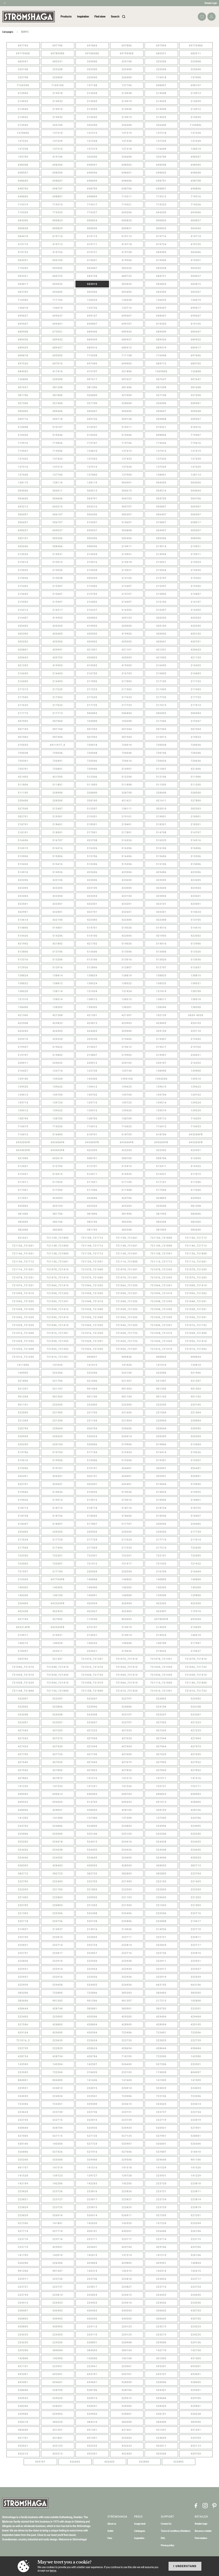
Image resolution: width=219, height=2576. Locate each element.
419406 (161, 260)
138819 (127, 975)
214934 (92, 554)
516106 (161, 848)
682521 (161, 53)
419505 (127, 665)
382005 (23, 1221)
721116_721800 (127, 1261)
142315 (127, 2271)
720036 (58, 753)
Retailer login (211, 3)
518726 (58, 1515)
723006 (127, 2096)
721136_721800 (196, 1253)
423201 (127, 904)
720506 (92, 760)
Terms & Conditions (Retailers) (175, 2531)
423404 (23, 896)
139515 (92, 1110)
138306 (161, 1007)
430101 (92, 2231)
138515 (127, 999)
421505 (58, 776)
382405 (58, 1229)
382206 (127, 1221)
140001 (92, 1595)
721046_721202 (92, 1325)
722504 (58, 2072)
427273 (58, 1738)
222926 (92, 1977)
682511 (196, 53)
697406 (92, 363)
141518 (127, 2167)
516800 (58, 1134)
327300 (23, 403)
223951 (58, 2366)
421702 (92, 943)
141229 (196, 2175)
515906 (23, 856)
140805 (161, 1579)
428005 (196, 1802)
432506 (161, 2453)
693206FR (196, 1134)
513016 (127, 959)
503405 (127, 292)
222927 (196, 1969)
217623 (58, 705)
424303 (58, 1031)
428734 (58, 2056)
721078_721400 (92, 1269)
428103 (161, 1810)
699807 (92, 323)
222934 (127, 1969)
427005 (58, 1619)
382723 (58, 1873)
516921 (161, 1174)
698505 (196, 164)
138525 (161, 983)
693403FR (23, 1150)
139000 (196, 1070)
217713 (58, 713)
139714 (23, 1102)
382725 (92, 1873)
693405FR (92, 1142)
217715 (23, 713)
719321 (127, 204)
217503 (58, 697)
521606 (92, 1380)
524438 (58, 1849)
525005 (58, 1833)
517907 (196, 1643)
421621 (127, 800)
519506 (58, 1460)
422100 (58, 919)
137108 (92, 85)
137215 (92, 133)
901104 (127, 1396)
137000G (23, 133)
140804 (196, 2263)
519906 (127, 1444)
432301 (92, 2453)
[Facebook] (195, 2505)
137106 (127, 85)
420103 (127, 617)
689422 (196, 339)
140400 (92, 1587)
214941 (127, 554)
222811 (196, 1937)
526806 (23, 2151)
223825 (127, 2207)
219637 (196, 1651)
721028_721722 (127, 1333)
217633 (127, 697)
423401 (58, 904)
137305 (161, 1818)
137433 (127, 458)
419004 (23, 93)
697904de (127, 53)
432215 (23, 2453)
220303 (92, 1531)
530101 (161, 2414)
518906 (161, 1500)
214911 (127, 546)
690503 (23, 1794)
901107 (23, 2167)
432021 (23, 2445)
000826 (161, 220)
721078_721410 (58, 1269)
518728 (23, 1515)
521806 (23, 1380)
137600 (23, 474)
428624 (92, 2048)
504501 (127, 482)
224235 (23, 2342)
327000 (127, 395)
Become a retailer (203, 2531)
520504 (23, 1436)
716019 (23, 1126)
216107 (196, 601)
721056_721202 (196, 1293)
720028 (161, 745)
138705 (92, 1118)
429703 (196, 2453)
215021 (161, 562)
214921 (196, 546)
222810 (58, 1937)
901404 (92, 1388)
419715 (23, 244)
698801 (161, 188)
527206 (23, 2223)
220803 (58, 1905)
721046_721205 (127, 1325)
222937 (23, 1977)
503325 (127, 268)
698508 (161, 164)
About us (111, 2523)
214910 (58, 109)
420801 (23, 649)
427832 (127, 1770)
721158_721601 (127, 1237)
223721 (161, 2191)
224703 (196, 2438)
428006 (23, 1810)
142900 (58, 2358)
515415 (127, 1166)
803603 (127, 1619)
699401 (58, 323)
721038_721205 (161, 1309)
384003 (92, 2350)
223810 (196, 2183)
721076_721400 (92, 1277)
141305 (23, 1818)
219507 (23, 1047)
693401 (23, 2382)
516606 (23, 840)
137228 (92, 141)
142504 (58, 2064)
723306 (23, 2104)
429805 (127, 2263)
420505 (92, 633)
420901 (58, 649)
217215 (23, 689)
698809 (92, 196)
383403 (161, 1992)
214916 (92, 1929)
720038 (23, 753)
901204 (23, 1396)
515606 (161, 856)
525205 (196, 1833)
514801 (58, 927)
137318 (127, 149)
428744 (58, 2008)
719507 (23, 451)
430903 (58, 2318)
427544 (161, 1738)
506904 (196, 713)
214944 (161, 554)
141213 (127, 1778)
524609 (92, 1857)
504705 (161, 498)
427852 (196, 1770)
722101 (161, 1555)
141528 (23, 2175)
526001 (161, 2143)
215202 (196, 578)
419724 (161, 244)
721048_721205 (161, 1301)
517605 (196, 1190)
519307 (196, 1460)
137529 (196, 466)
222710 (196, 1929)
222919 (161, 1977)
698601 (127, 172)
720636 (196, 760)
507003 (23, 721)
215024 (196, 562)
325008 (196, 61)
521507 (127, 1380)
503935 (127, 284)
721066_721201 (161, 1285)
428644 (23, 2008)
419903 (58, 617)
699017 (196, 307)
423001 (196, 904)
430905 (58, 2326)
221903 (127, 1881)
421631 (23, 1237)
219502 (196, 1039)
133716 (127, 307)
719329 (23, 212)
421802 (58, 943)
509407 (92, 411)
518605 (92, 1515)
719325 (58, 212)
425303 (127, 1206)
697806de (92, 53)
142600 (58, 2143)
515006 (196, 864)
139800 (196, 1595)
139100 (23, 1078)
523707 (127, 1722)
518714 (23, 1508)
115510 (196, 1611)
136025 (161, 300)
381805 (161, 1229)
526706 (196, 2231)
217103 (196, 681)
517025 (58, 1182)
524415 (92, 1841)
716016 (92, 1126)
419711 (92, 244)
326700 (161, 156)
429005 (58, 2032)
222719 (161, 2120)
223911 (23, 2279)
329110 (196, 1031)
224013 (58, 2088)
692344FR (58, 1627)
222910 (58, 1961)
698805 (23, 196)
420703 (58, 657)
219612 (127, 1047)
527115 (58, 2136)
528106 (23, 2143)
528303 (161, 2406)
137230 (127, 141)
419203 (161, 323)
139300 (92, 1078)
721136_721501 (92, 1261)
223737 (161, 2112)
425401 (127, 1484)
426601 (127, 1468)
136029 (92, 300)
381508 (161, 387)
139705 (127, 1094)
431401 (127, 2429)
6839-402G (195, 1015)
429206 (92, 2016)
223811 (196, 2191)
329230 (92, 1039)
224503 (127, 2438)
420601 (161, 641)
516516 (196, 840)
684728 (92, 276)
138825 (161, 975)
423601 (196, 896)
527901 (161, 2136)
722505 (23, 1555)
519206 (23, 1468)
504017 (23, 284)
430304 (92, 2032)
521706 (58, 1380)
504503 (161, 482)
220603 (161, 1897)
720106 (161, 753)
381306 (92, 387)
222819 (196, 2120)
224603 (161, 2438)
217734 (196, 1531)
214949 (23, 109)
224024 (58, 2096)
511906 (196, 776)
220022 (58, 1063)
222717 (196, 1945)
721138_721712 (92, 1253)
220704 (23, 1428)
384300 (127, 2422)
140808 (92, 1579)
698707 (58, 188)
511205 (196, 784)
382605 (196, 1229)
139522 (58, 1110)
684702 (196, 363)
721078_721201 (23, 1277)
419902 (127, 633)
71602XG (23, 85)
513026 (161, 959)
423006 (92, 880)
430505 (127, 2318)
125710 (58, 1070)
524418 (58, 1841)
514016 (161, 943)
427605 (127, 1754)
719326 (196, 204)
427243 (161, 1730)
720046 (127, 753)
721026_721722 (127, 1341)
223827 (127, 2199)
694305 (23, 220)
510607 (127, 522)
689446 (92, 331)
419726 (58, 252)
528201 (58, 2406)
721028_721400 (196, 1333)
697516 (58, 363)
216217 (58, 610)
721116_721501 (23, 1269)
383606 (23, 2000)
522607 (92, 1698)
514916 (23, 872)
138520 (23, 991)
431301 (92, 2429)
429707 (40, 2461)
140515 (23, 1643)
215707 (127, 594)
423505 (161, 880)
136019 (196, 300)
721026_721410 (196, 1341)
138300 (196, 1007)
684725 (58, 276)
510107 (58, 427)
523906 (92, 1706)
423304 (58, 896)
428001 (58, 1810)
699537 (92, 530)
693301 (23, 2374)
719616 (196, 443)
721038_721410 (58, 1309)
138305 (92, 1007)
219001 (161, 816)
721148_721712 (92, 1245)
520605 (127, 1428)
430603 (161, 2310)
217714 (161, 1539)
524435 (92, 1849)
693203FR (196, 1142)
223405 (23, 2016)
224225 (196, 2334)
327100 (161, 395)
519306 (127, 1460)
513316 (23, 959)
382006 (196, 1213)
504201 (23, 260)
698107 (196, 85)
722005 (196, 1555)
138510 (196, 999)
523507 (58, 1722)
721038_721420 (23, 1309)
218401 (127, 824)
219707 (23, 1055)
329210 (23, 1039)
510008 (23, 427)
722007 (58, 1563)
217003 (127, 681)
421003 (161, 657)
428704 (58, 2127)
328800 (92, 792)
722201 (127, 1555)
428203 (196, 1857)
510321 (161, 427)
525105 (127, 1833)
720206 (196, 753)
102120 (161, 1015)
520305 (161, 1436)
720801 (58, 769)
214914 (161, 546)
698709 (92, 188)
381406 (127, 387)
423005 (127, 888)
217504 (23, 1547)
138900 (161, 1070)
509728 (127, 419)
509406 (58, 411)
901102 (196, 1396)
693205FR (23, 1142)
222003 (161, 1889)
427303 (161, 1722)
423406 (161, 872)
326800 (92, 395)
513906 (196, 943)
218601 (58, 824)
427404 (196, 1738)
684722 (127, 276)
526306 (58, 2263)
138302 (58, 1007)
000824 (92, 220)
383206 (23, 1992)
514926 (58, 872)
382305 (196, 1221)
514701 (92, 927)
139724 (58, 1102)
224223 (196, 2326)
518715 (58, 1508)
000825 (127, 220)
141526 (196, 2167)
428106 (196, 1810)
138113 (196, 474)
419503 (58, 665)
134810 (92, 451)
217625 (23, 705)
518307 (23, 1524)
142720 (196, 2350)
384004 (58, 2350)
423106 (58, 880)
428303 (23, 1865)
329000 (127, 1031)
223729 (161, 2207)
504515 (127, 490)
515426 (23, 864)
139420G (161, 1078)
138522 (127, 983)
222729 (196, 2040)
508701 (92, 1158)
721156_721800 (161, 1237)
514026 (127, 943)
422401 (196, 1150)
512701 (92, 1166)
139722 (196, 1094)
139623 (196, 1086)
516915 (58, 1174)
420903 (127, 657)
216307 (161, 610)
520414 (127, 1436)
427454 (127, 1746)
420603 (196, 649)
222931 (23, 1969)
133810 (196, 1365)
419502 (92, 665)
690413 (58, 1794)
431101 (23, 2366)
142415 (196, 2271)
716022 (127, 1126)
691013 (161, 1802)
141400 (58, 1818)
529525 (58, 2398)
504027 (196, 276)
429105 (196, 2024)
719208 (92, 355)
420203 (92, 578)
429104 (23, 2032)
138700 (196, 991)
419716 (161, 236)
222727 (23, 1953)
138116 (58, 482)
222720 (23, 1937)
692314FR (23, 1627)
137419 (196, 451)
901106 (196, 2159)
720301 (23, 760)
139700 (58, 1094)
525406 (127, 1913)
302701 (23, 816)
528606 (23, 2390)
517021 (92, 1182)
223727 (58, 2199)
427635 (196, 1754)
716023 (196, 1126)
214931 (58, 554)
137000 (196, 77)
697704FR (58, 1579)
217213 (161, 2000)
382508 (127, 1229)
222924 (92, 1969)
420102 (196, 633)
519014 (58, 1500)
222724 (92, 1945)
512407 (58, 808)
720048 (92, 753)
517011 (23, 1182)
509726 (92, 419)
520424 (92, 1436)
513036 (196, 959)
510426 (23, 435)
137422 (23, 458)
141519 (58, 2167)
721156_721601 (23, 1245)
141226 (127, 1786)
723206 (196, 2096)
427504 (92, 1738)
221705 (92, 1412)
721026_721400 (23, 1349)
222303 (196, 1889)
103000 (92, 721)
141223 (58, 1786)
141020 (127, 1365)
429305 (127, 2016)
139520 (23, 1086)
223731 (127, 2112)
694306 (196, 212)
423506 (127, 872)
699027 (23, 315)
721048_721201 (196, 1301)
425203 (92, 1206)
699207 (161, 307)
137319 (92, 149)
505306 (92, 538)
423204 (92, 896)
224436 (196, 2302)
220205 (127, 1531)
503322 (196, 268)
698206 (58, 164)
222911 (161, 1961)
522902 (196, 1698)
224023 (161, 2088)
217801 (127, 832)
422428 (23, 1611)
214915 (127, 117)
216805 (161, 673)
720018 (92, 745)
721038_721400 (92, 1309)
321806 (127, 371)
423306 (196, 872)
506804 (127, 713)
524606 (161, 1857)
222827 (92, 1953)
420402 (92, 641)
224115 (92, 2334)
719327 (92, 212)
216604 (196, 1571)
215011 (196, 554)
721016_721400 (23, 1333)
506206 (92, 514)
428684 (196, 2048)
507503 (92, 737)
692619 (58, 1158)
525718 (23, 1921)
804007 (196, 2072)
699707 (127, 323)
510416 (196, 427)
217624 (127, 1539)
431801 (58, 2438)
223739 (127, 2120)
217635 (92, 697)
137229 (58, 141)
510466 (127, 435)
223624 (23, 2112)
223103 (127, 2072)
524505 (58, 1857)
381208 (58, 387)
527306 (161, 2064)
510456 (92, 435)
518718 (92, 1508)
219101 (127, 816)
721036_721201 (196, 1317)
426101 (92, 1476)
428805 (58, 2024)
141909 (196, 2080)
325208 (58, 69)
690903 (196, 1794)
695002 (58, 355)
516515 (23, 848)
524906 (161, 1826)
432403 (127, 2453)
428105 (127, 1810)
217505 (23, 697)
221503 (92, 1905)
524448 (161, 1849)
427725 (58, 1754)
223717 (127, 2239)
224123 (127, 2326)
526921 (161, 2127)
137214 (127, 2255)
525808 (161, 1921)
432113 (196, 2445)
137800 (92, 474)
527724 (92, 2143)
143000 (92, 2358)
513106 (92, 959)
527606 (127, 2151)
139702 (92, 1094)
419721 (92, 252)
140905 (23, 1372)
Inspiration (83, 16)
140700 (161, 1643)
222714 (58, 1945)
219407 (161, 1039)
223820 (23, 2191)
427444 (92, 1746)
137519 (92, 466)
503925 (58, 284)
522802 (161, 1698)
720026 (196, 745)
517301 (23, 1190)
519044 (161, 1484)
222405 (92, 1404)
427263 (23, 1738)
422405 (92, 919)
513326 (196, 951)
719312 (161, 196)
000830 (92, 228)
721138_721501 (161, 1253)
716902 (23, 300)
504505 (196, 482)
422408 (161, 919)
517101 (161, 1182)
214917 (196, 1921)
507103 (23, 729)
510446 (58, 435)
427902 (161, 1762)
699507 (23, 323)
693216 (92, 506)
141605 (127, 2080)
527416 (92, 2151)
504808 (127, 530)
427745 (92, 1754)
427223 (92, 1730)
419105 (196, 323)
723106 (161, 2096)
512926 (23, 967)
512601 (23, 1166)
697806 (127, 45)
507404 (58, 737)
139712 (161, 1118)
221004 (127, 1420)
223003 (58, 2016)
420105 (161, 625)
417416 (58, 371)
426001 (127, 1476)
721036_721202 (127, 1317)
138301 (127, 1007)
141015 (92, 1365)
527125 (92, 2136)
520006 (92, 1444)
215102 (127, 578)
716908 (161, 355)
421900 (23, 1158)
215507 (196, 721)
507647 (196, 379)
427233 (127, 1730)
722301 (58, 1555)
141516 (92, 2167)
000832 (161, 228)
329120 (161, 1031)
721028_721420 (23, 1325)
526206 (23, 2263)
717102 (58, 300)
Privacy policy (167, 2545)
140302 (127, 1587)
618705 (127, 1134)
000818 (23, 355)
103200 (127, 721)
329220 (58, 1039)
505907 (196, 506)
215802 (161, 594)
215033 (23, 745)
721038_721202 (127, 1309)
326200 (92, 125)
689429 (23, 347)
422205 (92, 1150)
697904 (161, 45)
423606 (92, 872)
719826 (58, 443)
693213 (23, 506)
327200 (196, 395)
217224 (127, 1547)
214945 (23, 125)
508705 (127, 1158)
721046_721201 (161, 1325)
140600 (127, 1643)
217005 (92, 681)
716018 (161, 77)
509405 (23, 411)
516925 (127, 1174)
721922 (196, 1563)
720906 (92, 769)
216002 (92, 601)
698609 (92, 180)
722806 (92, 1992)
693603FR (58, 1150)
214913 (196, 93)
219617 (161, 1047)
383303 (127, 1992)
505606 (23, 546)
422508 (23, 1023)
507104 (58, 729)
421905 (161, 935)
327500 (23, 808)
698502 (127, 164)
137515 (58, 466)
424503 (58, 1198)
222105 (196, 1404)
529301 (161, 2390)
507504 (127, 737)
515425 (196, 1166)
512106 (161, 776)
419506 (127, 260)
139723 (58, 2175)
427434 (58, 1746)
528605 (196, 2382)
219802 (58, 1055)
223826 (127, 2191)
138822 (23, 983)
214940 (161, 109)
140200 (23, 1595)
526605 (127, 2064)
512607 (196, 967)
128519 (196, 149)
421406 (196, 769)
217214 (161, 1547)
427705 (23, 1754)
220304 (92, 1571)
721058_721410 (196, 1285)
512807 (127, 967)
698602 (161, 172)
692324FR (58, 1603)
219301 (58, 816)
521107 (58, 1388)
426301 (23, 1476)
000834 (196, 1357)
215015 (58, 562)
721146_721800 (161, 1245)
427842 (161, 1770)
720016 (127, 745)
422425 (161, 1603)
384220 (58, 2422)
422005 (127, 935)
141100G (23, 1365)
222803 (58, 1897)
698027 (23, 530)
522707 (127, 1698)
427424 (23, 1746)
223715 (196, 2239)
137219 (127, 133)
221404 (196, 1412)
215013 (161, 737)
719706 (127, 443)
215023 (196, 737)
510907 (127, 769)
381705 (92, 1229)
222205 (161, 1404)
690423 (127, 1802)
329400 (92, 2159)
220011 (23, 1063)
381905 (161, 1213)
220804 (196, 1420)
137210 (58, 133)
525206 (161, 1833)
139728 (127, 2175)
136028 (127, 300)
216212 (23, 610)
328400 (23, 800)
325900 (92, 77)
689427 (58, 347)
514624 (196, 912)
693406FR (58, 1142)
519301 (161, 1460)
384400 (161, 2422)
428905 (127, 2024)
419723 (23, 252)
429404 (161, 2016)
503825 (161, 284)
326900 (161, 403)
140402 (23, 1587)
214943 (92, 101)
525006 (23, 1833)
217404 (58, 1547)
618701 (92, 1134)
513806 (23, 951)
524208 (23, 1714)
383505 (196, 1992)
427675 (127, 1762)
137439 (196, 458)
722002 (23, 1563)
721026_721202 (58, 1349)
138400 (23, 1007)
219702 (196, 1047)
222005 (23, 1412)
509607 (161, 411)
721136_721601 (58, 1261)
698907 (161, 315)
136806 (23, 379)
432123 (58, 2445)
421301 (92, 1015)
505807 (161, 506)
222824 (161, 1945)
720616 (127, 760)
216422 (196, 1063)
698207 (196, 156)
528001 (196, 2136)
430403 (58, 2310)
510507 (92, 522)
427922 (196, 1762)
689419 (161, 347)
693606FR (127, 1142)
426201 (58, 1476)
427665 (92, 1762)
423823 (58, 1023)
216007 (127, 601)
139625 (127, 1086)
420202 (23, 641)
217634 (23, 1539)
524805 (92, 1826)
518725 (196, 1508)
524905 (196, 1826)
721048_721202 (127, 1301)
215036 (23, 578)
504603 (196, 490)
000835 (161, 1357)
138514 (58, 999)
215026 (58, 570)
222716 (127, 1953)
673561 (58, 331)
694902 (127, 363)
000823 (58, 220)
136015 (58, 307)
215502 (196, 586)
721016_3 (23, 2040)
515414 (161, 1452)
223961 (92, 2366)
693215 (58, 506)
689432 (58, 339)
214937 (58, 1929)
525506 (161, 1913)
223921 (23, 2088)
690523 (23, 1802)
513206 (58, 959)
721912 (92, 1563)
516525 (161, 840)
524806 (58, 1826)
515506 (196, 856)
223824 (23, 2207)
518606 (127, 1515)
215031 (127, 570)
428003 (92, 1810)
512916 (58, 967)
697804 (92, 45)
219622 (58, 1047)
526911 (127, 2215)
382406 (23, 1229)
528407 (23, 2310)
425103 (58, 1206)
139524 (196, 1102)
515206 (127, 864)
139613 (23, 1094)
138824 (23, 975)
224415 (127, 2294)
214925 (161, 117)
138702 (58, 1118)
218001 (58, 832)
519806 (161, 1444)
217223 (92, 689)
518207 (23, 1651)
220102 (127, 1063)
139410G (127, 1078)
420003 (92, 617)
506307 (127, 514)
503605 (58, 292)
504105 (58, 260)
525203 (23, 1841)
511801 (58, 784)
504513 (92, 490)
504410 (23, 236)
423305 (23, 888)
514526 (127, 927)
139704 (161, 1094)
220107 (161, 1063)
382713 (196, 1865)
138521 (196, 983)
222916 (58, 1977)
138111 (127, 808)
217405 (161, 689)
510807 (161, 522)
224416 (127, 2302)
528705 (58, 2390)
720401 (58, 760)
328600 (161, 792)
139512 (23, 1110)
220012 (92, 1063)
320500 (58, 379)
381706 (23, 395)
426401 (196, 1468)
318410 (196, 2151)
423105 (92, 888)
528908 (127, 2342)
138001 (161, 474)
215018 (127, 562)
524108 (196, 1706)
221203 (196, 1897)
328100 (92, 800)
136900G (161, 371)
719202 (23, 268)
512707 (161, 967)
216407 (23, 617)
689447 (196, 331)
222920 (92, 1961)
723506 (196, 2032)
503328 (161, 268)
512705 (58, 1166)
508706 (161, 1158)
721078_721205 (196, 1269)
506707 (58, 522)
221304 (23, 1420)
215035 (196, 570)
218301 (161, 824)
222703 (92, 1881)
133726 (92, 307)
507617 (92, 379)
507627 (127, 379)
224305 (58, 2342)
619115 (92, 236)
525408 (92, 1913)
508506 (92, 546)
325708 (23, 77)
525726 (58, 1921)
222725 (127, 2040)
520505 (196, 1428)
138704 (23, 1118)
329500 (127, 2159)
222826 (23, 1961)
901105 (92, 1396)
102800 (196, 2000)
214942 (92, 117)
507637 (161, 379)
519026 (23, 1500)
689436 (23, 339)
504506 (23, 490)
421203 (23, 665)
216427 (23, 1070)
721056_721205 (23, 1301)
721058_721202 (58, 1293)
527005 (23, 2136)
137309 (127, 1818)
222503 (127, 1889)
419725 (196, 244)
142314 (92, 2271)
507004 (58, 721)
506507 (196, 514)
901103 (161, 1396)
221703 (58, 1889)
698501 (92, 164)
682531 (58, 61)
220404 (23, 1603)
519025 (196, 1492)
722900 (161, 2056)
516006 (196, 848)
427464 (161, 1746)
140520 (58, 1643)
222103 (161, 1881)
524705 (23, 1826)
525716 (196, 1913)
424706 (127, 1198)
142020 (92, 2223)
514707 (196, 832)
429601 (92, 2247)
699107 (92, 315)
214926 (127, 1929)
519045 (196, 1484)
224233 (23, 2334)
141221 (92, 1786)
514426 (23, 935)
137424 (127, 991)
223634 (92, 2040)
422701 (92, 912)
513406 (161, 951)
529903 (58, 2414)
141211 (161, 1778)
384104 (127, 2350)
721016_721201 (58, 1357)
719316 (196, 196)
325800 (58, 77)
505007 (196, 530)
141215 (92, 1778)
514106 (92, 935)
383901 (127, 2008)
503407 (92, 268)
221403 (23, 1897)
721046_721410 (58, 1325)
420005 (127, 625)
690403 (92, 1794)
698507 (23, 172)
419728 (127, 252)
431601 (196, 2429)
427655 (58, 1762)
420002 (161, 633)
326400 (161, 125)
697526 (23, 363)
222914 (58, 1969)
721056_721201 (58, 1301)
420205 (196, 625)
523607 (92, 1722)
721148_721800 (58, 1245)
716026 (58, 1126)
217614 (196, 1539)
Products (66, 16)
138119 (92, 482)
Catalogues (139, 2531)
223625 (161, 2104)
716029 (196, 1118)
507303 (161, 729)
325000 (92, 61)
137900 (127, 474)
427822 (92, 1770)
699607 (196, 315)
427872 (58, 1778)
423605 (127, 880)
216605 (23, 673)
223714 (161, 2239)
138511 (161, 999)
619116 (58, 236)
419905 (92, 625)
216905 (23, 681)
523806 (58, 1706)
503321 (23, 276)
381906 (127, 1213)
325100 (127, 61)
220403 (23, 1531)
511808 (127, 784)
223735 (23, 2120)
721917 (127, 1563)
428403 (58, 1865)
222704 (196, 1873)
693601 (196, 2374)
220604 (58, 1428)
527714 (23, 2231)
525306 (58, 1913)
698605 (23, 180)
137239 (196, 141)
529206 (23, 2350)
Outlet (110, 2531)
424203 (23, 1031)
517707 (127, 1524)
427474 (196, 1746)
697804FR (161, 1619)
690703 (127, 1794)
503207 (196, 292)
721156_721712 (196, 1237)
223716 (58, 2239)
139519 (161, 1110)
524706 (196, 1818)
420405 (58, 633)
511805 (92, 784)
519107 (58, 1468)
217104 (58, 1571)
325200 (161, 61)
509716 (23, 419)
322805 (178, 2461)
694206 (127, 212)
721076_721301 (127, 1277)
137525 (161, 466)
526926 (92, 2127)
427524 (127, 1738)
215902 (23, 601)
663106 (196, 1984)
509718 (58, 419)
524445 (196, 1849)
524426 (23, 1849)
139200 (58, 1078)
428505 (92, 1865)
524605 (127, 1857)
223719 (23, 2247)
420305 (23, 633)
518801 (196, 1500)
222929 (196, 1977)
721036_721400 (92, 1317)
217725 (92, 705)
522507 (58, 1698)
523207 (161, 1714)
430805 (23, 2326)
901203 (58, 1396)
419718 (127, 244)
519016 (127, 1500)
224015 (92, 2088)
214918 (58, 93)
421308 (58, 1015)
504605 (23, 498)
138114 (58, 991)
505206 (58, 538)
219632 (127, 1651)
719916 (23, 443)
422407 (161, 1611)
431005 (196, 2358)
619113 (127, 236)
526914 (92, 2215)
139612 (92, 1086)
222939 (23, 1984)
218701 (23, 824)
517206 (196, 1182)
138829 (92, 975)
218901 (196, 816)
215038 (58, 578)
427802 (58, 1770)
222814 (127, 1945)
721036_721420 (23, 1317)
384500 (196, 2422)
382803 (127, 1873)
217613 (196, 705)
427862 (23, 1778)
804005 (58, 2080)
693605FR (161, 1142)
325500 (161, 69)
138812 (58, 983)
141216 (196, 1778)
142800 (23, 2358)
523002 (23, 1706)
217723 (127, 705)
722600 (196, 1547)
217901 (92, 832)
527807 (161, 2151)
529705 (196, 2398)
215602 (23, 594)
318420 (92, 2072)
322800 (144, 2461)
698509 (58, 172)
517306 (92, 1190)
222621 (92, 1651)
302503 (196, 808)
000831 (127, 228)
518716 (127, 1508)
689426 (161, 339)
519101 (92, 1468)
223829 (23, 2215)
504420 (196, 228)
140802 (127, 1579)
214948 (161, 93)
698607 (58, 180)
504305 (161, 252)
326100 (58, 125)
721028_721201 (92, 1341)
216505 (161, 665)
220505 (161, 1524)
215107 (161, 578)
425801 (196, 1476)
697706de (23, 53)
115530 (92, 1619)
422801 (58, 912)
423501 (23, 904)
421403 (23, 776)
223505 (23, 2072)
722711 (196, 1786)
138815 (196, 975)
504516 (161, 490)
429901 (161, 2263)
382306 (161, 1221)
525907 (127, 2143)
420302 (58, 641)
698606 (127, 180)
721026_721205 (92, 1349)
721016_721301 (58, 1333)
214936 (161, 1929)
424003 (161, 1023)
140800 (196, 1579)
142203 (92, 2183)
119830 (161, 2072)
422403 (127, 1611)
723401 (161, 2032)
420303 (196, 617)
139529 (196, 1110)
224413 (23, 2302)
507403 (23, 737)
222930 (127, 1961)
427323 (196, 1722)
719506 (58, 451)
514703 (92, 1802)
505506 (161, 538)
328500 (196, 792)
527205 (161, 2215)
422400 (127, 919)
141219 (161, 2255)
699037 (58, 315)
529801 (196, 2406)
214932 (58, 117)
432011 (161, 2445)
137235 (161, 141)
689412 (127, 347)
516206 (127, 848)
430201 (127, 2231)
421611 (161, 800)
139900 (161, 1595)
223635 (58, 2040)
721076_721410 (58, 1277)
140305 (161, 1587)
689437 (127, 339)
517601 (23, 1198)
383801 (92, 2008)
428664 (161, 2048)
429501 (58, 2247)
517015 (196, 1174)
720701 (23, 769)
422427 (92, 1611)
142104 (23, 2183)
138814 (58, 975)
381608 (196, 387)
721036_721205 (161, 1317)
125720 (92, 1070)
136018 (23, 307)
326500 (92, 156)
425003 (23, 1206)
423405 (196, 880)
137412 (127, 451)
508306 (196, 538)
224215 (161, 2334)
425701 (23, 1484)
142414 (161, 2271)
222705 (23, 1881)
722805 (58, 1992)
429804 (92, 2263)
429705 (196, 2247)
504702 (23, 1659)
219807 (92, 1055)
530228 (196, 2414)
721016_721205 (23, 1357)
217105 (161, 681)
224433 (92, 2302)
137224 (161, 2223)
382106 (58, 1221)
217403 (196, 689)
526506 (196, 2143)
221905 (58, 1412)
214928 (92, 93)
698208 (23, 164)
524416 (127, 1841)
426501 (161, 1468)
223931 (161, 2175)
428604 (23, 2127)
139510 (196, 1078)
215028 (92, 570)
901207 (127, 2000)
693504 (196, 1619)
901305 (161, 1388)
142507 (92, 2064)
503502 (58, 268)
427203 (58, 1730)
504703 (127, 498)
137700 (58, 474)
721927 (23, 1571)
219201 (92, 816)
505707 (127, 506)
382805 (161, 1873)
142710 (161, 2350)
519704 (58, 1452)
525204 (196, 2223)
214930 (127, 109)
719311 (127, 196)
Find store (99, 16)
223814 (196, 2199)
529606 (161, 2398)
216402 (196, 610)
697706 (58, 45)
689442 (127, 331)
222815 (92, 2120)
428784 (92, 2056)
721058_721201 (127, 1293)
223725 (58, 2207)
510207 (92, 427)
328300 (58, 800)
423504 (196, 888)
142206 (58, 2183)
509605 (127, 411)
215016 (92, 562)
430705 (196, 2318)
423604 (161, 888)
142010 (58, 2255)
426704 (92, 1428)
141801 (58, 2223)
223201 (196, 2008)
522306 (58, 1372)
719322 (161, 204)
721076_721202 (161, 1277)
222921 (196, 1961)
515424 (127, 1452)
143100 (127, 2358)
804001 (23, 2080)
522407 (23, 1698)
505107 (23, 538)
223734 (196, 2112)
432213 (58, 2453)
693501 (196, 2366)
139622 (58, 1086)
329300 (92, 2104)
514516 (161, 927)
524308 (58, 1714)
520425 (58, 1436)
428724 (23, 2056)
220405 (196, 1524)
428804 (92, 2024)
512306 (92, 776)
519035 (92, 1492)
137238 (23, 149)
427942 (23, 1770)
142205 (127, 2183)
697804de (58, 53)
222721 (161, 1937)
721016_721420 (92, 1333)
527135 (127, 2136)
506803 (92, 713)
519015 (92, 1500)
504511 (58, 490)
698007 (161, 85)
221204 (58, 1420)
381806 (58, 395)
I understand (185, 2566)
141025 (58, 1365)
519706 (23, 1452)
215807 (196, 594)
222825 (161, 2040)
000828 (23, 228)
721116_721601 (196, 1261)
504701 (92, 498)
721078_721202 (161, 1269)
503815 (196, 284)
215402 (92, 586)
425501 (92, 1484)
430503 (127, 2310)
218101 (23, 832)
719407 (196, 435)
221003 (196, 1905)
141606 (92, 2080)
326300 (127, 125)
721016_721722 (196, 1325)
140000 (127, 1595)
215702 (92, 594)
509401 (196, 403)
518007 (58, 1524)
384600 (23, 2429)
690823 (161, 1794)
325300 (92, 69)
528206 (23, 2406)
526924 (127, 2127)
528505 (127, 2382)
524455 (92, 1984)
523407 (23, 1722)
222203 (23, 1889)
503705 (23, 292)
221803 (92, 1889)
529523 (23, 2398)
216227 (92, 610)
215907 (58, 601)
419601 (92, 260)
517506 (161, 1190)
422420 (196, 1603)
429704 (127, 2247)
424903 (196, 1198)
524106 (161, 1706)
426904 (92, 1603)
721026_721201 (127, 1349)
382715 (23, 1873)
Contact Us (166, 2523)
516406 (127, 856)
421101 (127, 649)
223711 (92, 2239)
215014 (23, 562)
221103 (127, 1897)
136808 (196, 371)
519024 (161, 1492)
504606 (58, 498)
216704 (161, 1571)
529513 (92, 2398)
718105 (127, 2056)
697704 (23, 45)
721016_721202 (196, 1349)
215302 (23, 586)
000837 (92, 1357)
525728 (92, 1921)
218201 (196, 824)
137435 (161, 458)
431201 (58, 2429)
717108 (127, 355)
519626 (196, 1452)
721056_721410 (161, 1293)
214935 (196, 117)
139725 (127, 1102)
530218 (23, 2422)
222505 (58, 1404)
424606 (92, 1198)
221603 (196, 1881)
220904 (161, 1420)
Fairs (109, 2538)
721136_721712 (23, 1261)
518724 (161, 1508)
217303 (127, 689)
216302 (127, 610)
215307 (58, 586)
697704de (196, 45)
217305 (161, 721)
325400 (127, 69)
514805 (23, 927)
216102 (161, 601)
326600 (127, 156)
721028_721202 (23, 1341)
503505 (92, 292)
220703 (23, 1905)
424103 (196, 1023)
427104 (23, 1619)
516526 (127, 840)
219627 (92, 1047)
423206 (23, 880)
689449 (161, 331)
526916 (58, 2215)
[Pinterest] (214, 2505)
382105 (92, 1221)
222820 (92, 1937)
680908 (23, 331)
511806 (23, 784)
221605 (127, 1412)
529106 (196, 2342)
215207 (161, 586)
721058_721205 (92, 1293)
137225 (23, 141)
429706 (161, 2247)
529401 (196, 2390)
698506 (92, 172)
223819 (196, 2207)
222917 (161, 1969)
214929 (161, 101)
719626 (161, 443)
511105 (23, 792)
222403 (58, 1881)
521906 (196, 1372)
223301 (196, 2064)
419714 (196, 236)
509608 (196, 411)
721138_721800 (58, 1253)
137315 (58, 149)
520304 (196, 1436)
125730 (127, 1070)
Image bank (139, 2523)
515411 (161, 1166)
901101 (23, 1404)
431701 (23, 2438)
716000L (196, 125)
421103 (196, 657)
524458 (58, 1984)
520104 (58, 1444)
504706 (196, 498)
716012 (161, 1126)
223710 (23, 2239)
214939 (196, 101)
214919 (127, 101)
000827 (196, 220)
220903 (92, 1897)
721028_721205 (58, 1341)
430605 (161, 2318)
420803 (92, 657)
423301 (92, 904)
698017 (196, 522)
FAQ (163, 2538)
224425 (161, 2294)
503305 (161, 292)
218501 (92, 824)
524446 (23, 1857)
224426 (161, 2302)
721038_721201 (196, 1309)
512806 (92, 967)
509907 (196, 419)
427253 (196, 1730)
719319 (23, 204)
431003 (161, 2358)
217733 (196, 697)
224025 (23, 2096)
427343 (23, 1730)
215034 (161, 570)
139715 (92, 1102)
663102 (161, 1984)
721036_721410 (58, 1317)
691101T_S (57, 745)
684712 (161, 363)
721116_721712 (161, 1261)
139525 (127, 1110)
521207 (23, 1388)
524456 (127, 1984)
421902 (23, 943)
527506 (23, 2024)
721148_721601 (127, 1245)
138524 (92, 983)
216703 (127, 673)
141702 (23, 2255)
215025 (23, 570)
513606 (92, 951)
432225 (92, 2445)
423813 (92, 1023)
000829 (58, 228)
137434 (92, 991)
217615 (161, 705)
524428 (161, 1841)
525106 (92, 1833)
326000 (127, 77)
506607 (23, 522)
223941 (92, 2096)
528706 (92, 2390)
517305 (58, 1190)
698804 (161, 435)
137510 (23, 466)
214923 (23, 101)
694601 (58, 2382)
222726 (161, 1953)
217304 (92, 1547)
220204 (127, 1571)
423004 (161, 896)
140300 (196, 1587)
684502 (23, 371)
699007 (127, 315)
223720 (161, 2183)
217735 (161, 697)
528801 (92, 2342)
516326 (92, 848)
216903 (58, 681)
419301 (196, 260)
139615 (161, 1086)
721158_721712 (92, 1237)
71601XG (57, 85)
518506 (161, 1515)
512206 (127, 776)
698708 (196, 180)
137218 (161, 133)
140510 (196, 1635)
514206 (58, 935)
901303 (196, 1388)
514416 (196, 927)
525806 (127, 1921)
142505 (23, 2064)
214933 (58, 101)
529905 (23, 2414)
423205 (58, 888)
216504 (23, 1579)
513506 (127, 951)
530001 (127, 2414)
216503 (196, 665)
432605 (109, 2461)
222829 (58, 2048)
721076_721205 (196, 1277)
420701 (196, 641)
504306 (196, 252)
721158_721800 (58, 1237)
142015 (92, 2255)
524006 (127, 1706)
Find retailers (201, 2538)
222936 (127, 1977)
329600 (161, 2159)
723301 (58, 2104)
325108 (23, 69)
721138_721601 (127, 1253)
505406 (127, 538)
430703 (196, 2310)
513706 (58, 951)
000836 (127, 1357)
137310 (23, 999)
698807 (58, 196)
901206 (92, 2000)
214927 (23, 1929)
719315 (58, 204)
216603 (58, 673)
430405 (92, 2318)
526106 (196, 2255)
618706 (161, 1134)
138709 (127, 1118)
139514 (161, 1102)
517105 (127, 1182)
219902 (127, 1055)
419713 (58, 244)
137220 (196, 133)
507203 (92, 729)
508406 (58, 546)
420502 (127, 641)
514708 (161, 832)
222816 (196, 1953)
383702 (161, 2008)
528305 (127, 2406)
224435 (196, 2294)
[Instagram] (205, 2505)
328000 (127, 403)
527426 (58, 2151)
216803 (196, 673)
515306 (92, 864)
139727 (92, 2175)
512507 (92, 808)
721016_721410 (161, 1349)
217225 (58, 689)
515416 (58, 864)
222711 (127, 1937)
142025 (127, 2223)
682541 (23, 61)
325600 (196, 69)
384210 (92, 2422)
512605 (196, 1158)
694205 (161, 212)
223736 (92, 2112)
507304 (196, 729)
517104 (92, 1452)
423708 (92, 840)
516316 (58, 848)
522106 (127, 1372)
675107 (92, 1627)
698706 (127, 188)
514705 (196, 919)
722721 (161, 1786)
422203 (127, 1150)
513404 (196, 1444)
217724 (58, 1539)
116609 (161, 149)
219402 (127, 1039)
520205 (23, 1444)
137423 (58, 458)
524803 (127, 1826)
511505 (161, 784)
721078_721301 (127, 1269)
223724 (161, 2199)
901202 (58, 2000)
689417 (196, 347)
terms (53, 2570)
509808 (161, 419)
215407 (127, 586)
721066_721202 (92, 1285)
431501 (161, 2429)
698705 (23, 188)
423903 (127, 1023)
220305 (58, 1531)
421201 (161, 649)
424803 (161, 1198)
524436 (127, 1849)
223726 (58, 2191)
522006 (161, 1372)
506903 (161, 713)
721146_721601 (23, 1253)
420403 (23, 625)
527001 (196, 2127)
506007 (23, 514)
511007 (161, 769)
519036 (127, 1492)
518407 (196, 1515)
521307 (196, 1380)
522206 (92, 1372)
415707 (92, 371)
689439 (92, 339)
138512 (92, 999)
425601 (58, 1484)
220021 (196, 1055)
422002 (196, 935)
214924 (23, 554)
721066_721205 (127, 1285)
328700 (127, 792)
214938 (127, 93)
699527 (58, 530)
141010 (161, 1365)
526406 (161, 2231)
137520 (127, 466)
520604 (161, 1428)
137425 (92, 458)
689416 (92, 347)
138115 (23, 482)
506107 (58, 514)
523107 (127, 1714)
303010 (161, 808)
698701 (161, 180)
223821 (23, 2199)
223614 (196, 2104)
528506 (161, 2382)
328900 (58, 792)
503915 (92, 284)
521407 (161, 1380)
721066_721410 (58, 1285)
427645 (23, 1762)
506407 (161, 514)
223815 (92, 2207)
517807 (92, 1524)
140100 (58, 1595)
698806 (196, 188)
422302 (161, 1150)
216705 (92, 673)
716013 (23, 1134)
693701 (92, 2374)
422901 (23, 912)
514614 (23, 919)
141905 (161, 2080)
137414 (161, 991)
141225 (23, 1786)
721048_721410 (92, 1301)
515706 (92, 856)
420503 (58, 625)
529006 (161, 2342)
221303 (23, 1913)
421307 (127, 1015)
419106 (58, 156)
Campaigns (7, 31)
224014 (127, 2088)
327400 (58, 403)
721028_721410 (161, 1333)
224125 (127, 2334)
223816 (92, 2191)
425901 (161, 1476)
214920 (92, 109)
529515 (127, 2398)
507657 (23, 387)
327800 (196, 800)
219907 (161, 1055)
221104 (92, 1420)
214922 (23, 117)
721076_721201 (23, 1285)
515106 (161, 864)
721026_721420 (161, 1341)
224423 (58, 2302)
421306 (23, 1015)
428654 (127, 2048)
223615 (127, 2104)
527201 (196, 2215)
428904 (161, 2024)
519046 (23, 1492)
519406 (92, 1460)
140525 (92, 1643)
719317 (92, 204)
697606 (196, 355)
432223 (127, 2445)
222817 (58, 1953)
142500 (196, 2056)
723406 (127, 2032)
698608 (196, 172)
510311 (127, 427)
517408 (127, 1190)
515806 (58, 856)
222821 (23, 1945)
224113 (92, 2326)
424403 (92, 1031)
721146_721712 (196, 1245)
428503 (127, 1865)
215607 (58, 594)
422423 (58, 1611)
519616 (23, 1460)
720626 (161, 760)
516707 (58, 840)
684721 (161, 276)
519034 (58, 1492)
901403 (127, 1388)
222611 (58, 1651)
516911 (92, 1174)
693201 (161, 2366)
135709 (23, 156)
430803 (23, 2318)
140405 (58, 1587)
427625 (161, 1754)
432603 (75, 2461)
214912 (196, 109)
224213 (161, 2326)
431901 (92, 2438)
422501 (161, 912)
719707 (92, 443)
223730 (58, 2112)
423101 (161, 904)
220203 (161, 1531)
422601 (127, 912)
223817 (92, 2199)
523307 (196, 1714)
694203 (58, 1802)
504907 (161, 530)
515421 (23, 1174)
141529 (161, 2167)
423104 (127, 896)
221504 (161, 1412)
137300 (92, 1818)
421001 (92, 649)
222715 (58, 2120)
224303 (58, 2334)
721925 (161, 1563)
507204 (127, 729)
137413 (161, 451)
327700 (92, 403)
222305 (127, 1404)
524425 (196, 1841)
